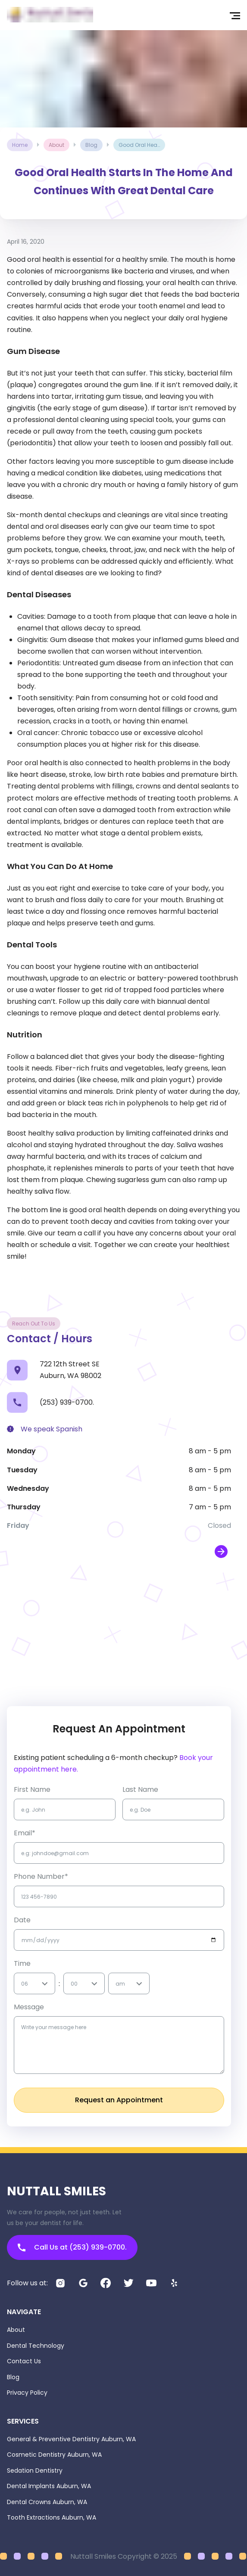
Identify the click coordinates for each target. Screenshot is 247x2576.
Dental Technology (35, 2345)
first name (32, 1789)
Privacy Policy (27, 2392)
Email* (24, 1833)
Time (22, 1963)
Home (20, 145)
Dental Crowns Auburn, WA (47, 2502)
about (56, 145)
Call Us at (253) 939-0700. (72, 2247)
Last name (140, 1789)
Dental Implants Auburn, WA (49, 2486)
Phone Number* (41, 1876)
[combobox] (21, 1983)
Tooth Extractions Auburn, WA (51, 2517)
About (16, 2329)
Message (29, 2007)
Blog (13, 2377)
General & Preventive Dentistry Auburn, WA (71, 2439)
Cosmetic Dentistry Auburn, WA (54, 2454)
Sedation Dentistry (35, 2470)
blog (91, 145)
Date (22, 1920)
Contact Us (24, 2361)
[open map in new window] (221, 1551)
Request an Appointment (119, 2100)
